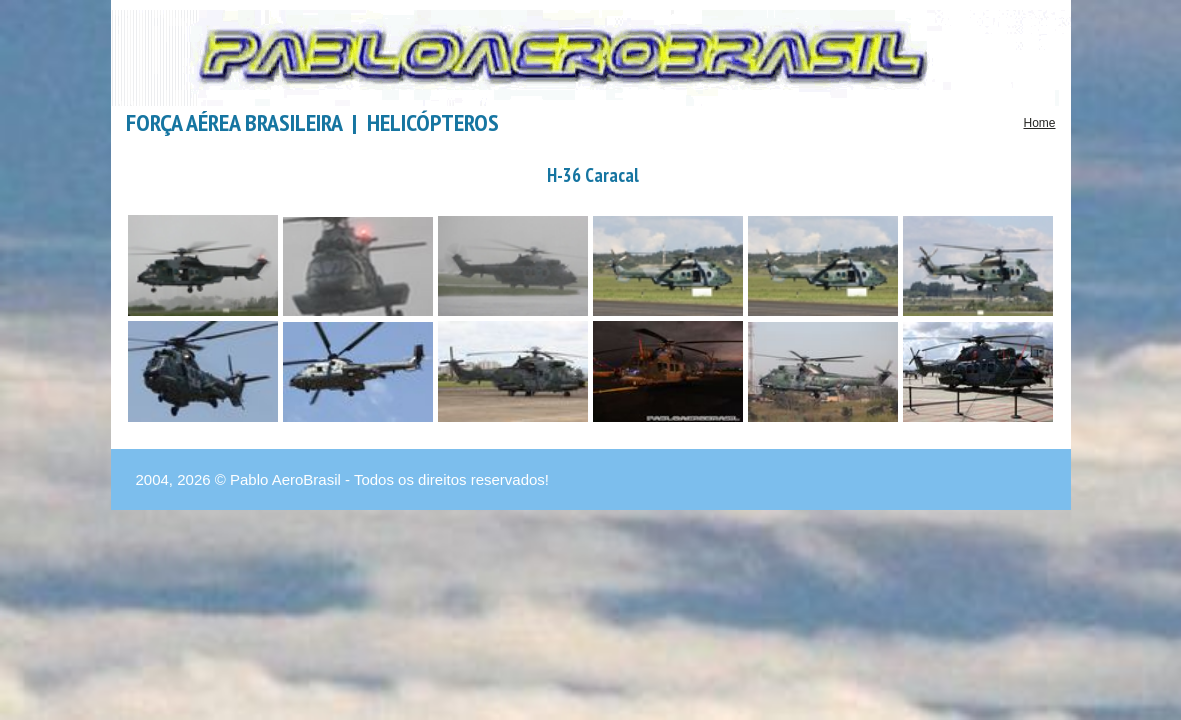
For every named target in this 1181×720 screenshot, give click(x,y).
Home (1039, 123)
